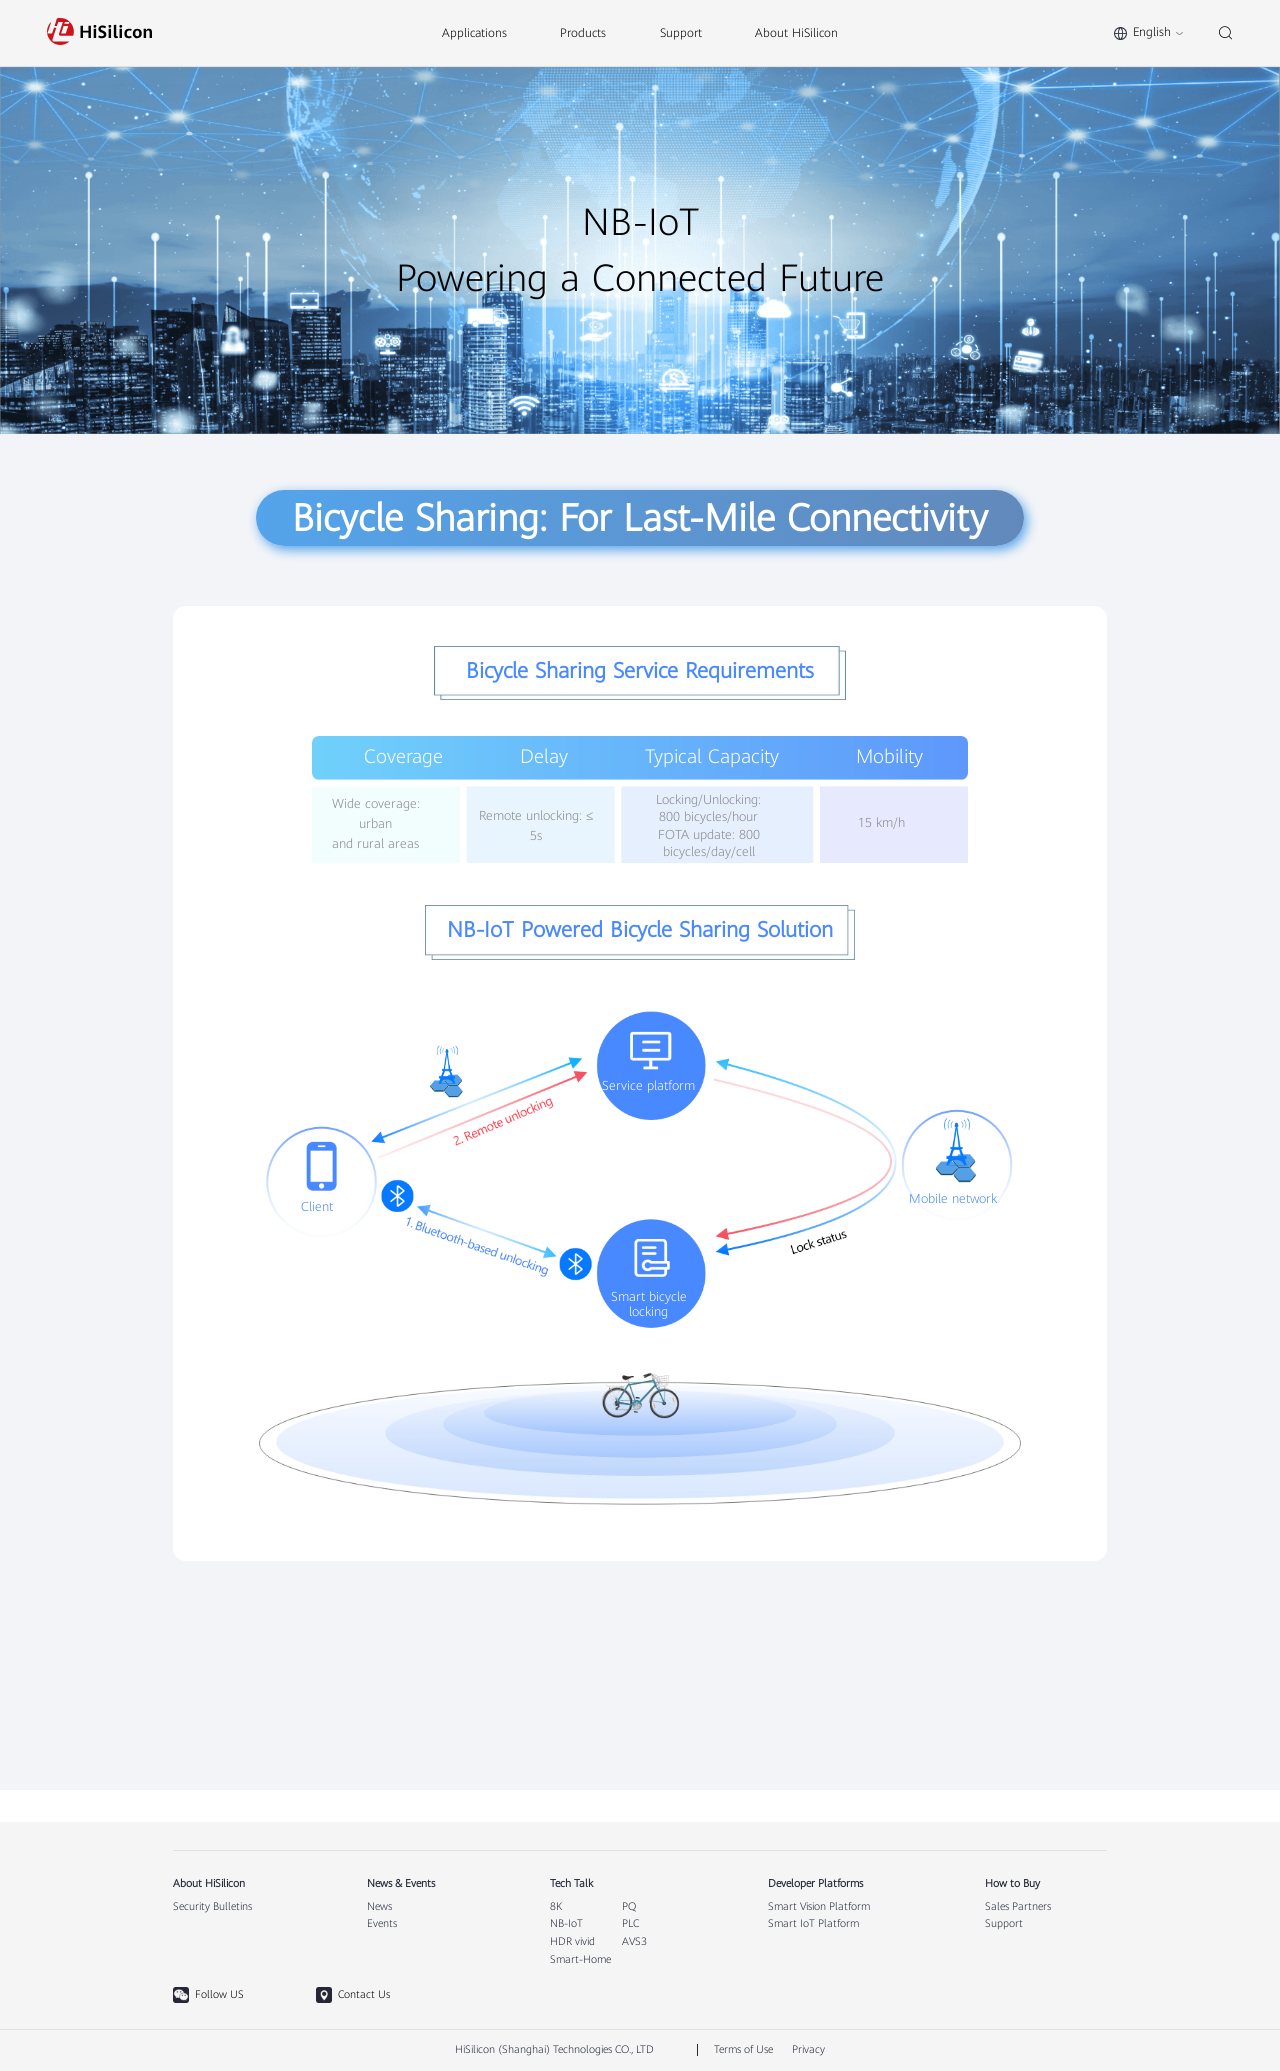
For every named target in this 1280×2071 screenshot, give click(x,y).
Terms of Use (743, 2049)
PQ (629, 1907)
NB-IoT (566, 1924)
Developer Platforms (815, 1884)
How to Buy (1012, 1884)
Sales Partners (1018, 1907)
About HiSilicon (209, 1884)
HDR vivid (572, 1942)
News (379, 1907)
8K (556, 1907)
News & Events (401, 1884)
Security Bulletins (212, 1907)
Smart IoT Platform (813, 1924)
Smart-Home (580, 1960)
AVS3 (634, 1942)
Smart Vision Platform (819, 1907)
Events (382, 1924)
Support (1004, 1924)
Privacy (808, 2049)
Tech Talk (571, 1884)
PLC (630, 1924)
